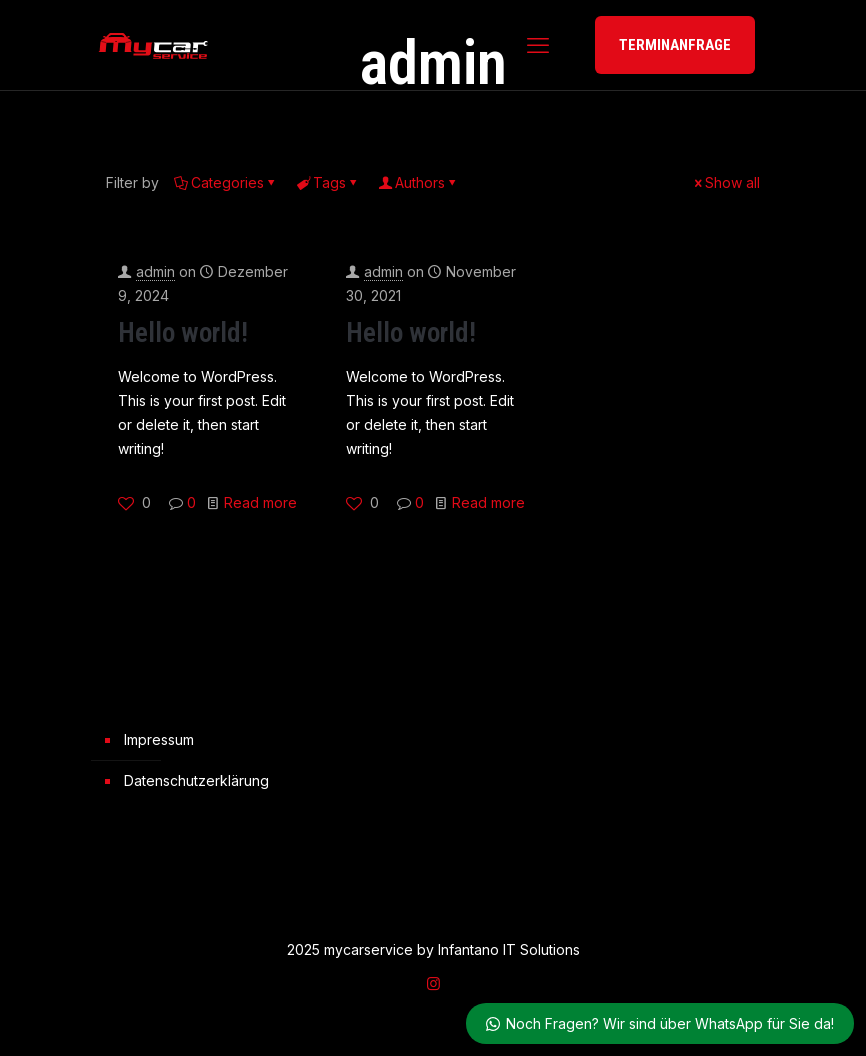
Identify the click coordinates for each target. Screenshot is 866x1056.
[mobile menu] (538, 45)
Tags (328, 182)
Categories (226, 182)
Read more (260, 502)
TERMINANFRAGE (675, 45)
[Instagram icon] (433, 983)
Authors (418, 182)
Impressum (159, 739)
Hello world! (183, 333)
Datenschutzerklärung (196, 780)
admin (155, 271)
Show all (725, 182)
